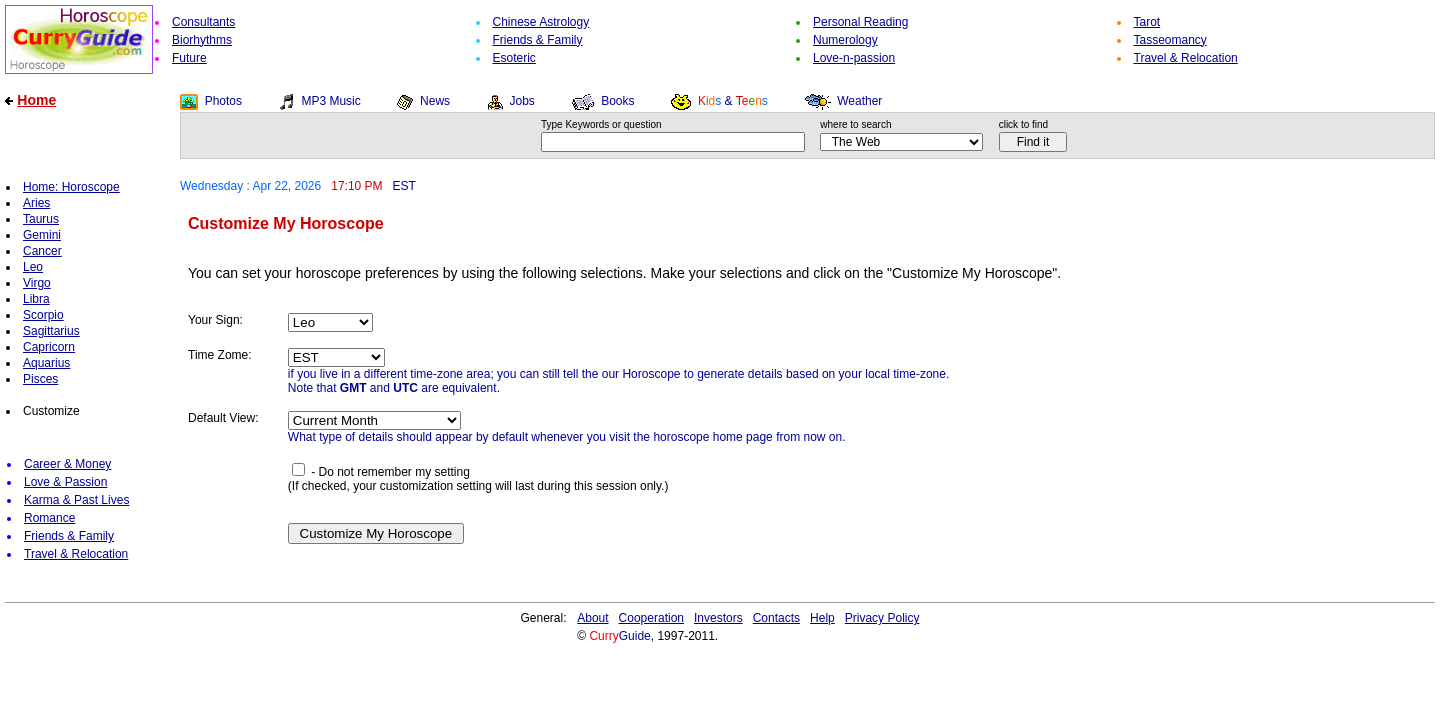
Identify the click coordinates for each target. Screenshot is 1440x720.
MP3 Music (330, 101)
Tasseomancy (1170, 40)
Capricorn (49, 347)
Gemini (42, 235)
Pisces (40, 379)
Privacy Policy (882, 618)
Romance (49, 518)
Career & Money (67, 464)
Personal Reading (860, 22)
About (592, 618)
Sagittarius (51, 331)
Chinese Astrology (541, 22)
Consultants (203, 22)
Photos (223, 101)
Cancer (42, 251)
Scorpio (43, 315)
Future (189, 58)
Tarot (1147, 22)
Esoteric (514, 58)
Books (617, 101)
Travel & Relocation (1186, 58)
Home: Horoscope (71, 187)
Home (36, 100)
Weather (859, 101)
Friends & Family (538, 40)
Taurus (41, 219)
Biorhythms (202, 40)
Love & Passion (65, 482)
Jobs (521, 101)
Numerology (845, 40)
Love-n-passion (854, 58)
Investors (718, 618)
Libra (36, 299)
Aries (36, 203)
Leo (33, 267)
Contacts (776, 618)
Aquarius (46, 363)
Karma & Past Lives (76, 500)
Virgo (37, 283)
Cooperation (651, 618)
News (435, 101)
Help (822, 618)
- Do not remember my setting (381, 472)
